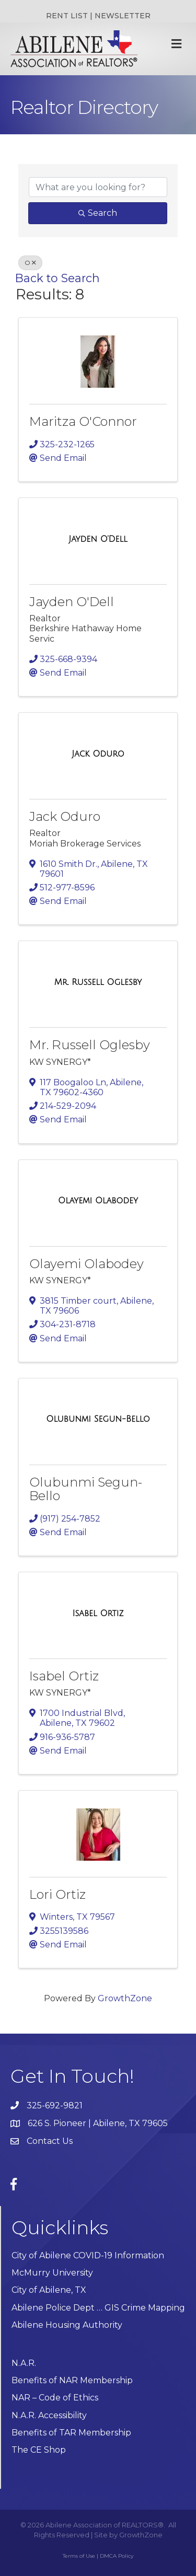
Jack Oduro (64, 816)
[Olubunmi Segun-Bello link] (97, 1419)
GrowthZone (125, 1998)
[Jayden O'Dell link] (98, 539)
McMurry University (52, 2273)
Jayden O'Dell (71, 601)
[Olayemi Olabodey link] (98, 1201)
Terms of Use (79, 2555)
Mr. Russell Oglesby (89, 1044)
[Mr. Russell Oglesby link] (98, 982)
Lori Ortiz (57, 1894)
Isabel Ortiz (64, 1676)
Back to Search (57, 278)
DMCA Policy (116, 2555)
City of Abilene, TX (48, 2290)
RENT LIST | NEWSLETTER (98, 15)
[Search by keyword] (98, 187)
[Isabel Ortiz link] (98, 1613)
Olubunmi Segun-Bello (85, 1489)
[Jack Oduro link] (98, 754)
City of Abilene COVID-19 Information (87, 2255)
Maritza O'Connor (83, 421)
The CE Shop (38, 2450)
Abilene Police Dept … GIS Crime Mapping (98, 2308)
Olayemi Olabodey (86, 1263)
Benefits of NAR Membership (72, 2380)
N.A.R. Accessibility (50, 2415)
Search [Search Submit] (97, 213)
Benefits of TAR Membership (71, 2433)
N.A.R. (23, 2363)
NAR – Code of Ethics (54, 2398)
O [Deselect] (30, 262)
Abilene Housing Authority (66, 2325)
